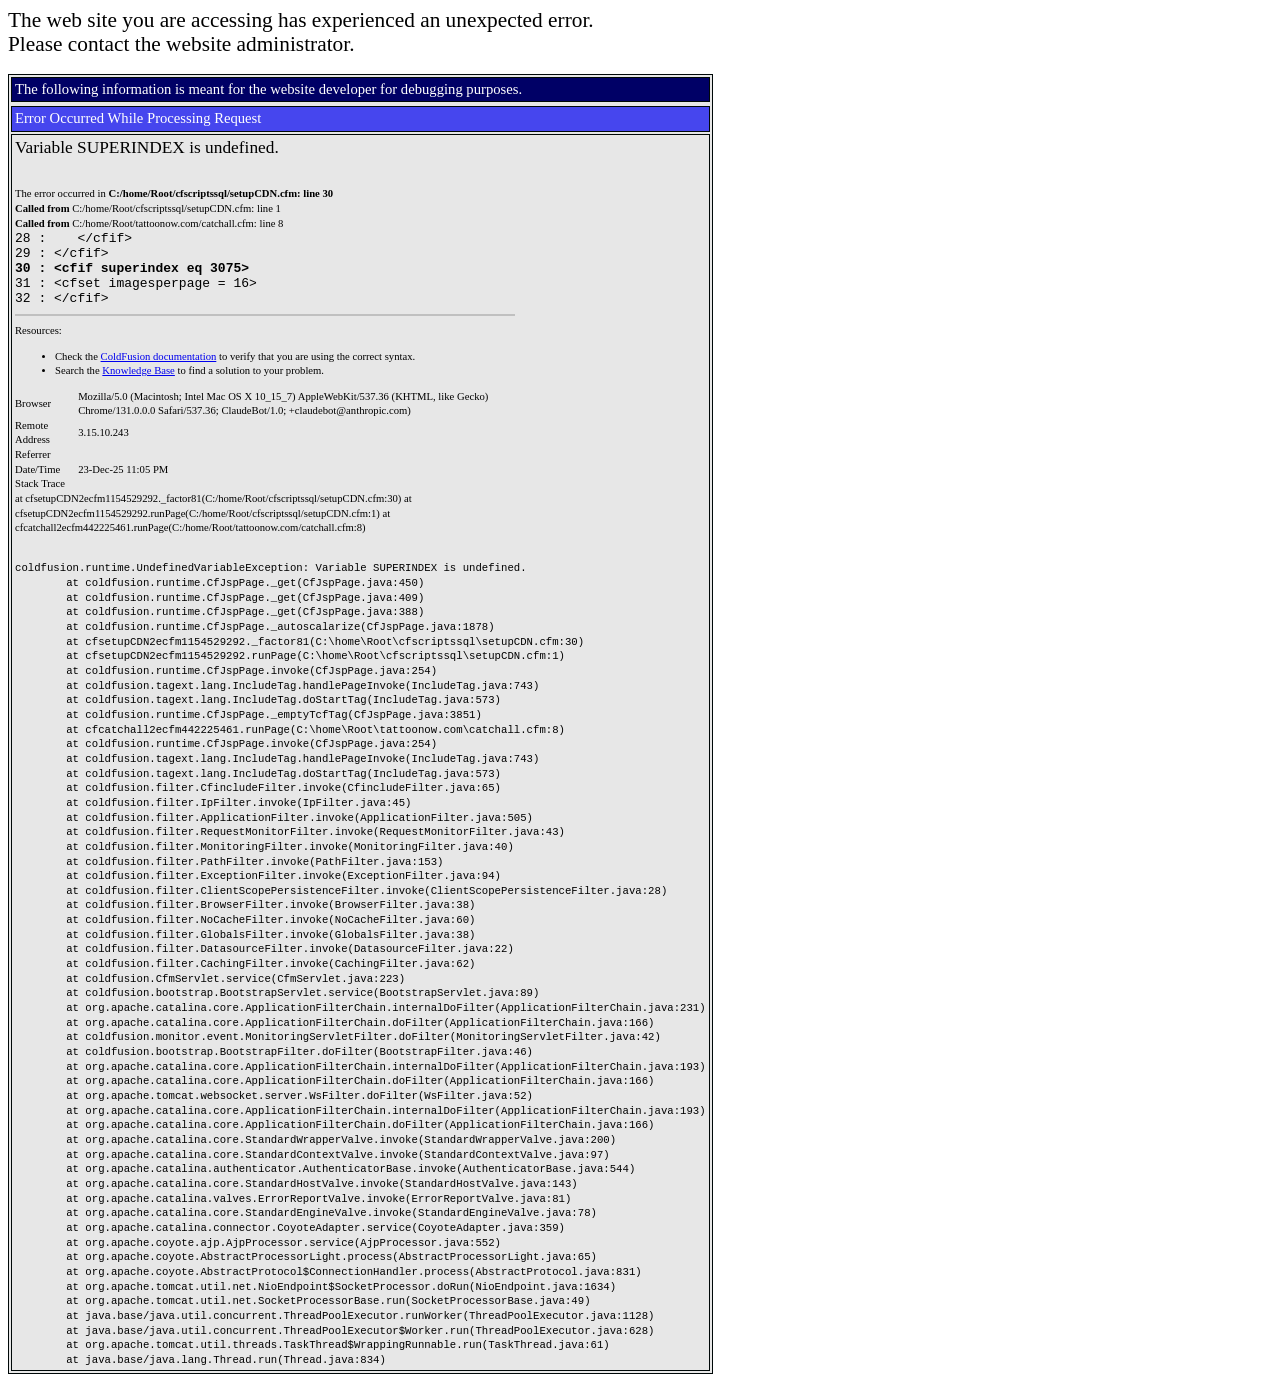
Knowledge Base (138, 385)
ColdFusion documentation (159, 371)
